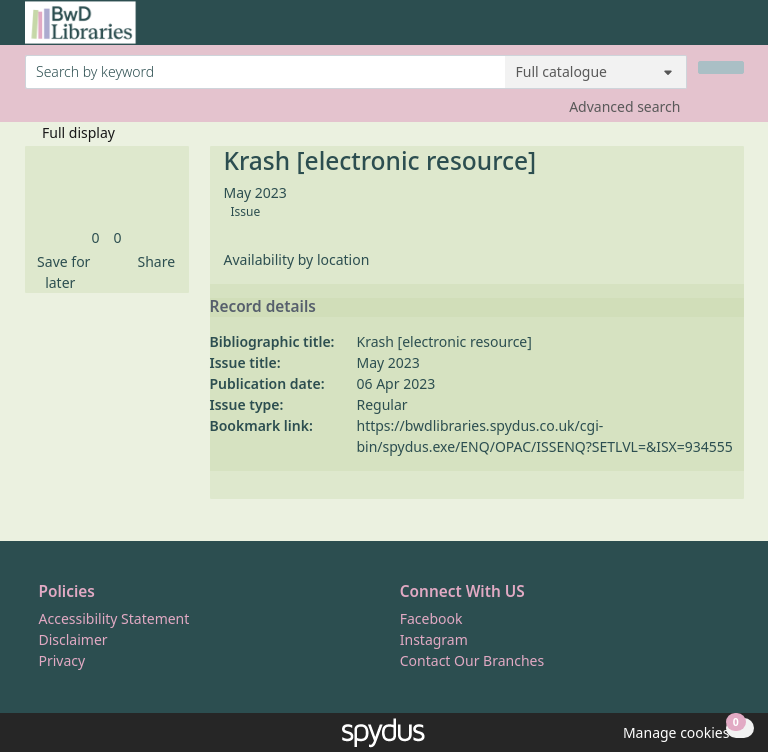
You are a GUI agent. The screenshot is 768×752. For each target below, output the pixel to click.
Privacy (62, 660)
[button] (61, 272)
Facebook (431, 618)
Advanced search (624, 106)
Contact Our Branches (472, 660)
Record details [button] (263, 307)
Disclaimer (73, 639)
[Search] (721, 67)
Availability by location (297, 259)
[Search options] (596, 72)
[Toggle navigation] (733, 30)
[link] (95, 237)
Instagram (434, 639)
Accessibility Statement (114, 618)
